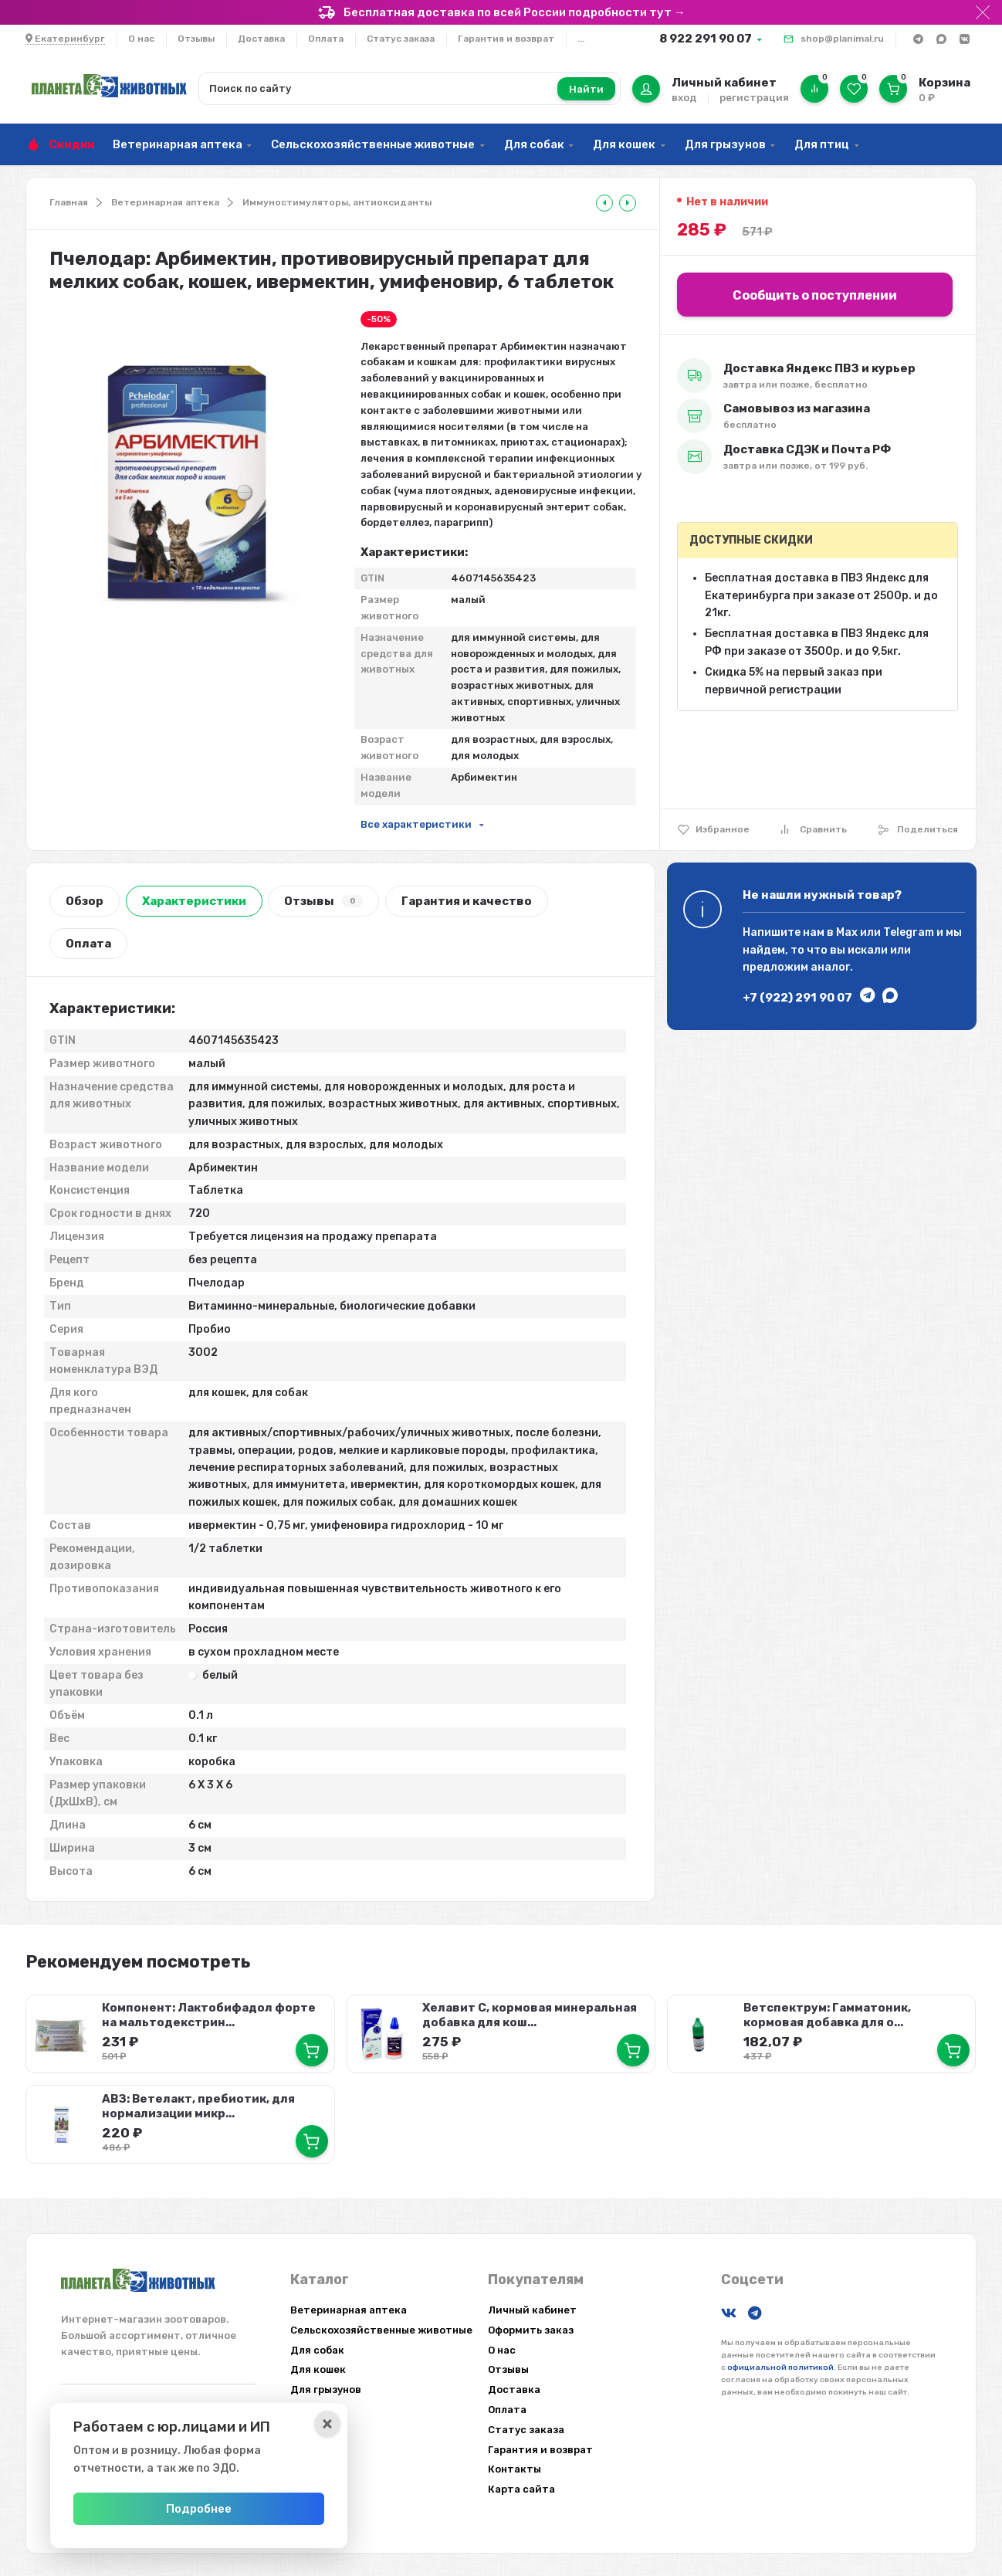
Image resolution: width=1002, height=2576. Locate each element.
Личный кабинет (532, 2310)
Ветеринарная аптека (177, 144)
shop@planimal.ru (842, 38)
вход (684, 97)
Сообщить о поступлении (815, 295)
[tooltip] (604, 203)
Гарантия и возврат (506, 38)
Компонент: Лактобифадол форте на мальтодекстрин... (209, 2015)
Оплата (326, 38)
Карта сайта (521, 2489)
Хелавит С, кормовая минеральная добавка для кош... (529, 2015)
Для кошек (624, 144)
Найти (586, 89)
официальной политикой (780, 2366)
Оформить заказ (531, 2329)
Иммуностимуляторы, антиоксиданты (337, 202)
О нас (141, 38)
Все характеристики (416, 824)
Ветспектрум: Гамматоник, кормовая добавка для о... (827, 2015)
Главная (68, 202)
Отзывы (196, 38)
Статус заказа (401, 38)
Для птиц (821, 144)
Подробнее (204, 2509)
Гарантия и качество (466, 901)
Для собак (534, 144)
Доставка (261, 38)
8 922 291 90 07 (705, 39)
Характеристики (194, 901)
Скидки (72, 144)
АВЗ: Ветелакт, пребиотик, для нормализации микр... (198, 2105)
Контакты (514, 2469)
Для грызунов (725, 144)
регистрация (754, 97)
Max (847, 932)
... (580, 38)
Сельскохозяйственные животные (373, 144)
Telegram (908, 932)
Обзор (84, 901)
